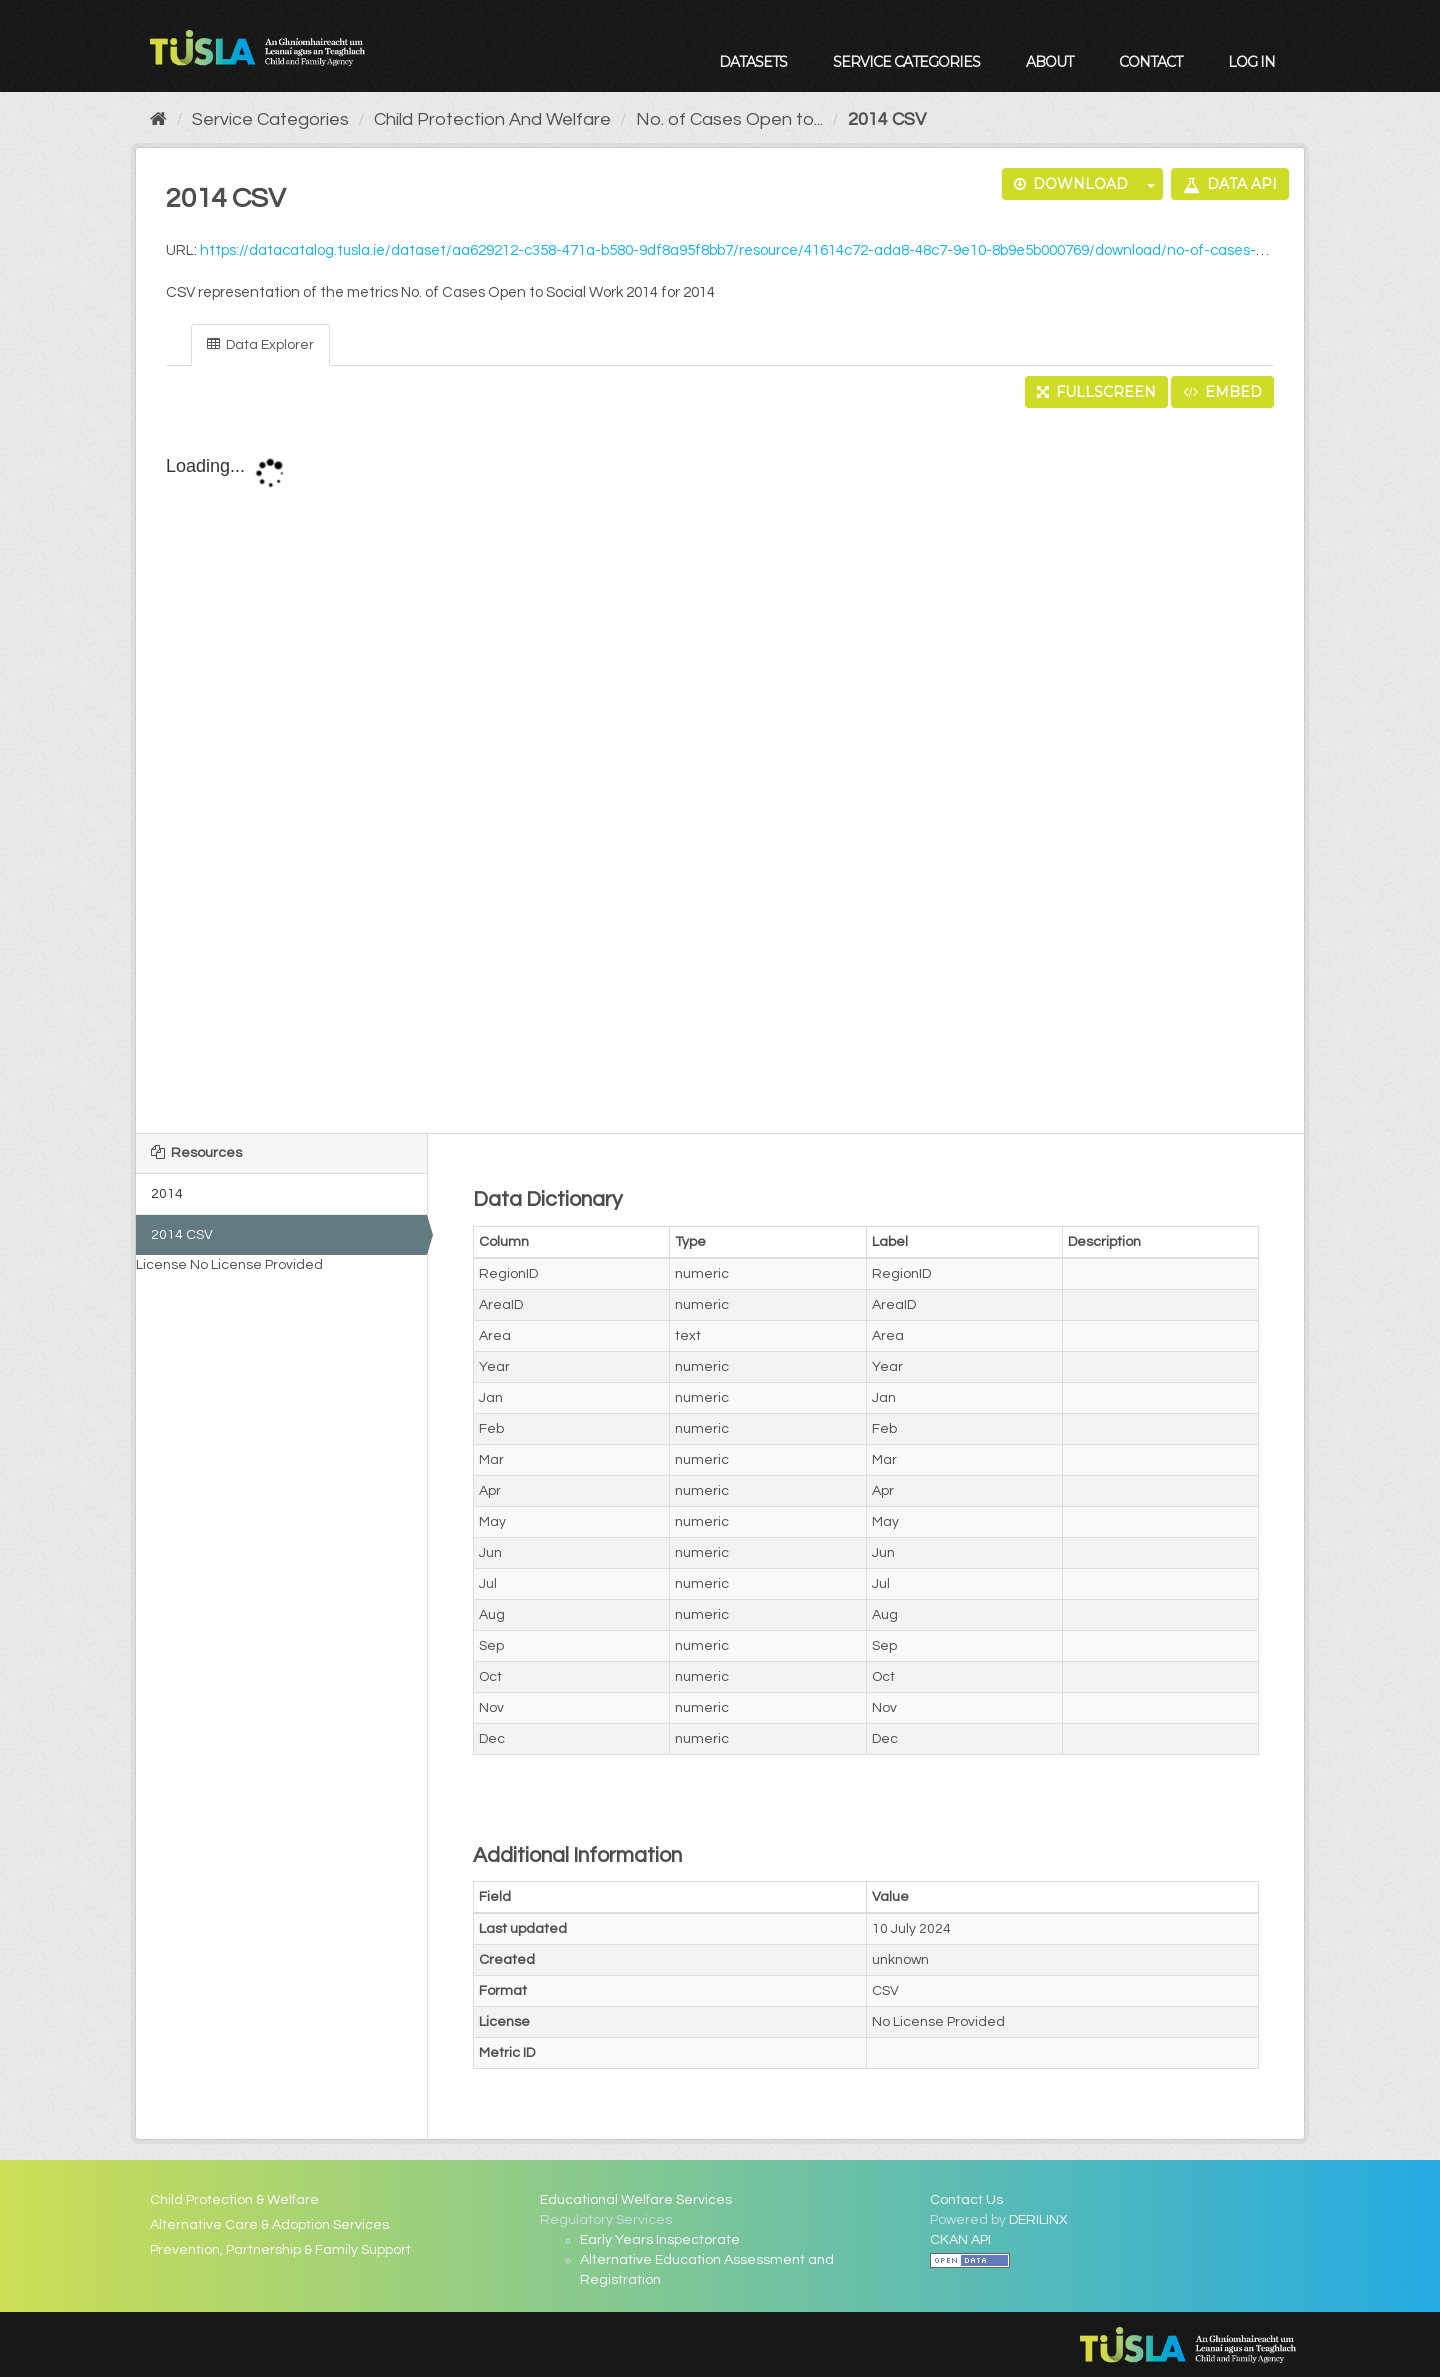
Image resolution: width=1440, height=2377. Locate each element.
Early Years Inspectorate (660, 2240)
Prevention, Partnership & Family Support (280, 2250)
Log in (1251, 62)
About (1049, 62)
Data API (1230, 184)
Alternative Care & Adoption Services (269, 2225)
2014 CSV (887, 119)
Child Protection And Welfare (492, 119)
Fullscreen (1096, 392)
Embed (1222, 392)
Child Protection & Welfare (234, 2200)
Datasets (753, 62)
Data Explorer (260, 344)
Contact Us (966, 2200)
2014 (167, 1194)
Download (1071, 184)
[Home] (158, 119)
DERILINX (1038, 2220)
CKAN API (960, 2240)
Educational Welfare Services (636, 2200)
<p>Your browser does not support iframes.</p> (720, 772)
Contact (1150, 62)
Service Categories (906, 62)
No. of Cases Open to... (729, 119)
